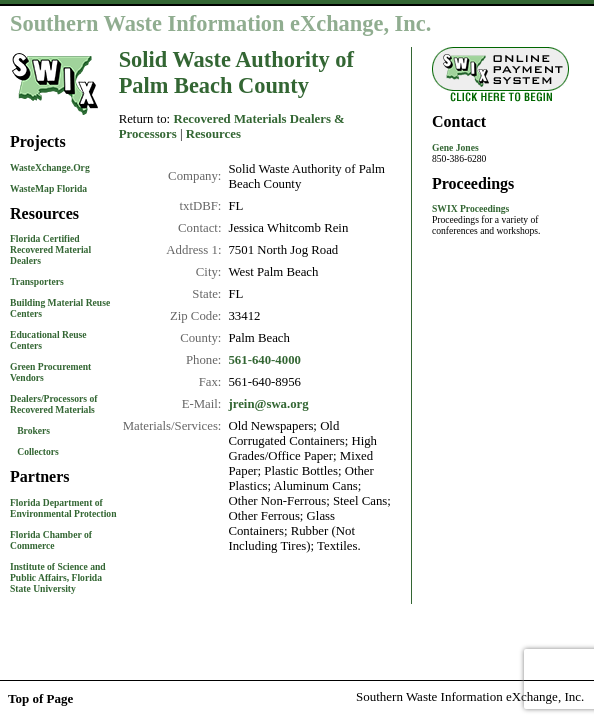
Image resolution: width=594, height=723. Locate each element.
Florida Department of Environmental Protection (63, 508)
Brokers (33, 430)
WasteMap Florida (48, 188)
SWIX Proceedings (470, 208)
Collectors (38, 451)
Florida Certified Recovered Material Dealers (50, 249)
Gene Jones (455, 147)
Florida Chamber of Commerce (51, 540)
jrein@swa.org (268, 404)
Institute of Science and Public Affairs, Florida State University (58, 577)
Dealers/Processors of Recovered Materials (53, 404)
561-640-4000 (264, 360)
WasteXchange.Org (50, 167)
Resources (213, 134)
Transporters (37, 281)
